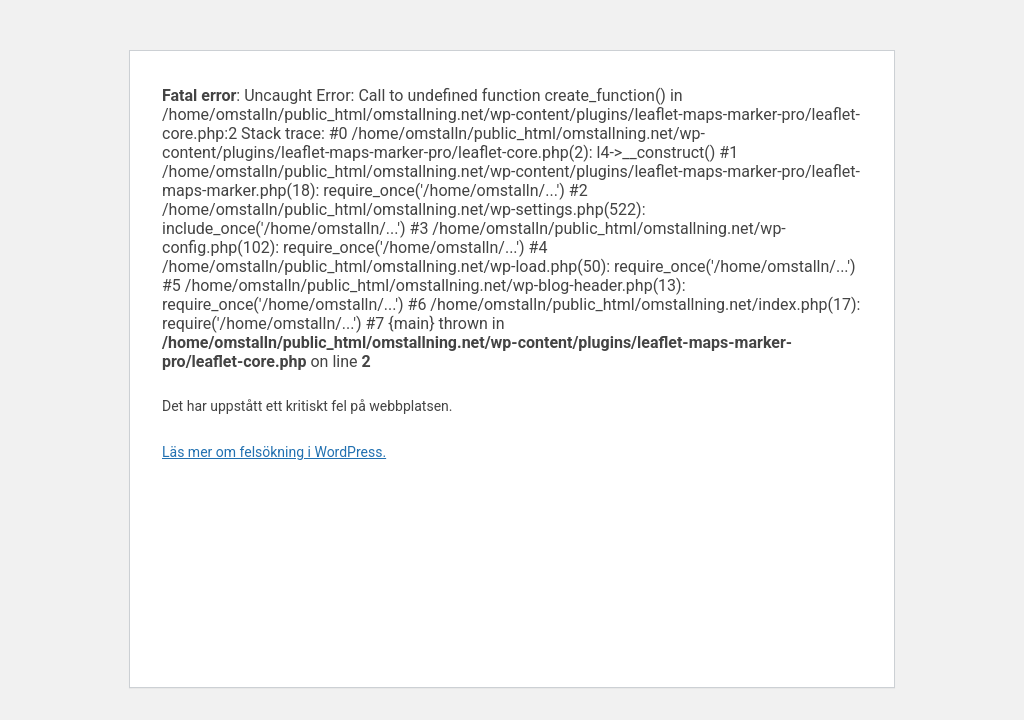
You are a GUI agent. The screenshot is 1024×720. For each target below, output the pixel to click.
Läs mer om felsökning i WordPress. (274, 452)
